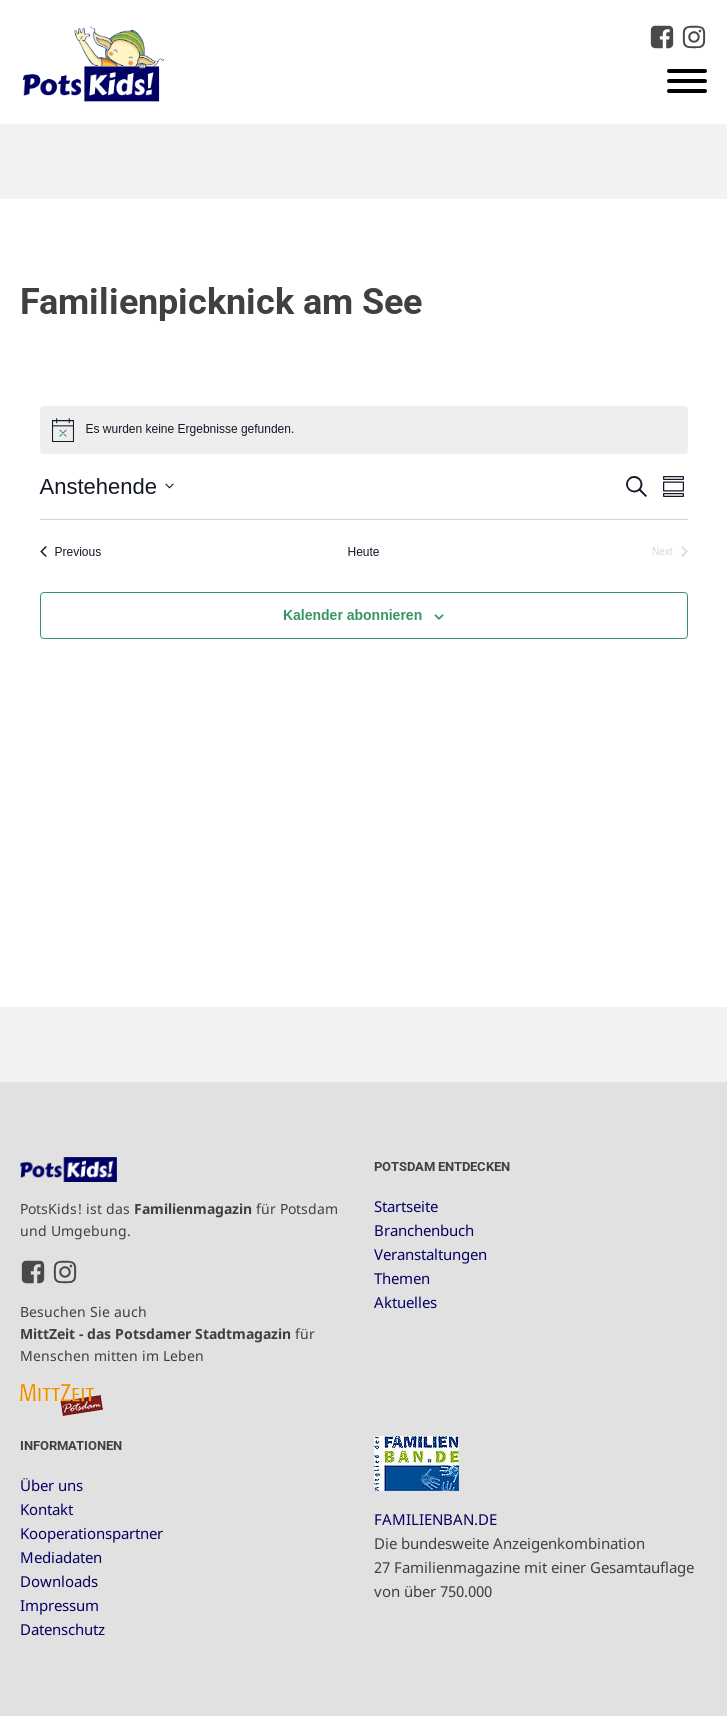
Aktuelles (405, 1302)
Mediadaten (61, 1557)
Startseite (406, 1206)
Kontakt (46, 1509)
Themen (402, 1278)
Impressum (59, 1605)
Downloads (59, 1581)
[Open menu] (687, 81)
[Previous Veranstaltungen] (71, 552)
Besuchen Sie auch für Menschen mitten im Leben (167, 1334)
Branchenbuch (424, 1230)
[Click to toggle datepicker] (107, 486)
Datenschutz (62, 1629)
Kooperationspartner (91, 1533)
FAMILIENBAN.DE (435, 1519)
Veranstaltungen (430, 1254)
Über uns (51, 1485)
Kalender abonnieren (352, 615)
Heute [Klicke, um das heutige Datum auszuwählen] (363, 552)
